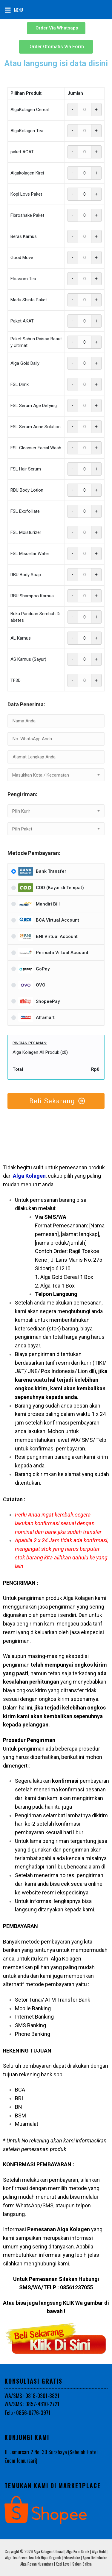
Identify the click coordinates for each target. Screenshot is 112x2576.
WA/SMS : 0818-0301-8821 (31, 2395)
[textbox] (56, 775)
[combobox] (56, 774)
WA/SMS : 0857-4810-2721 (31, 2404)
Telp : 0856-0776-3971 (27, 2412)
